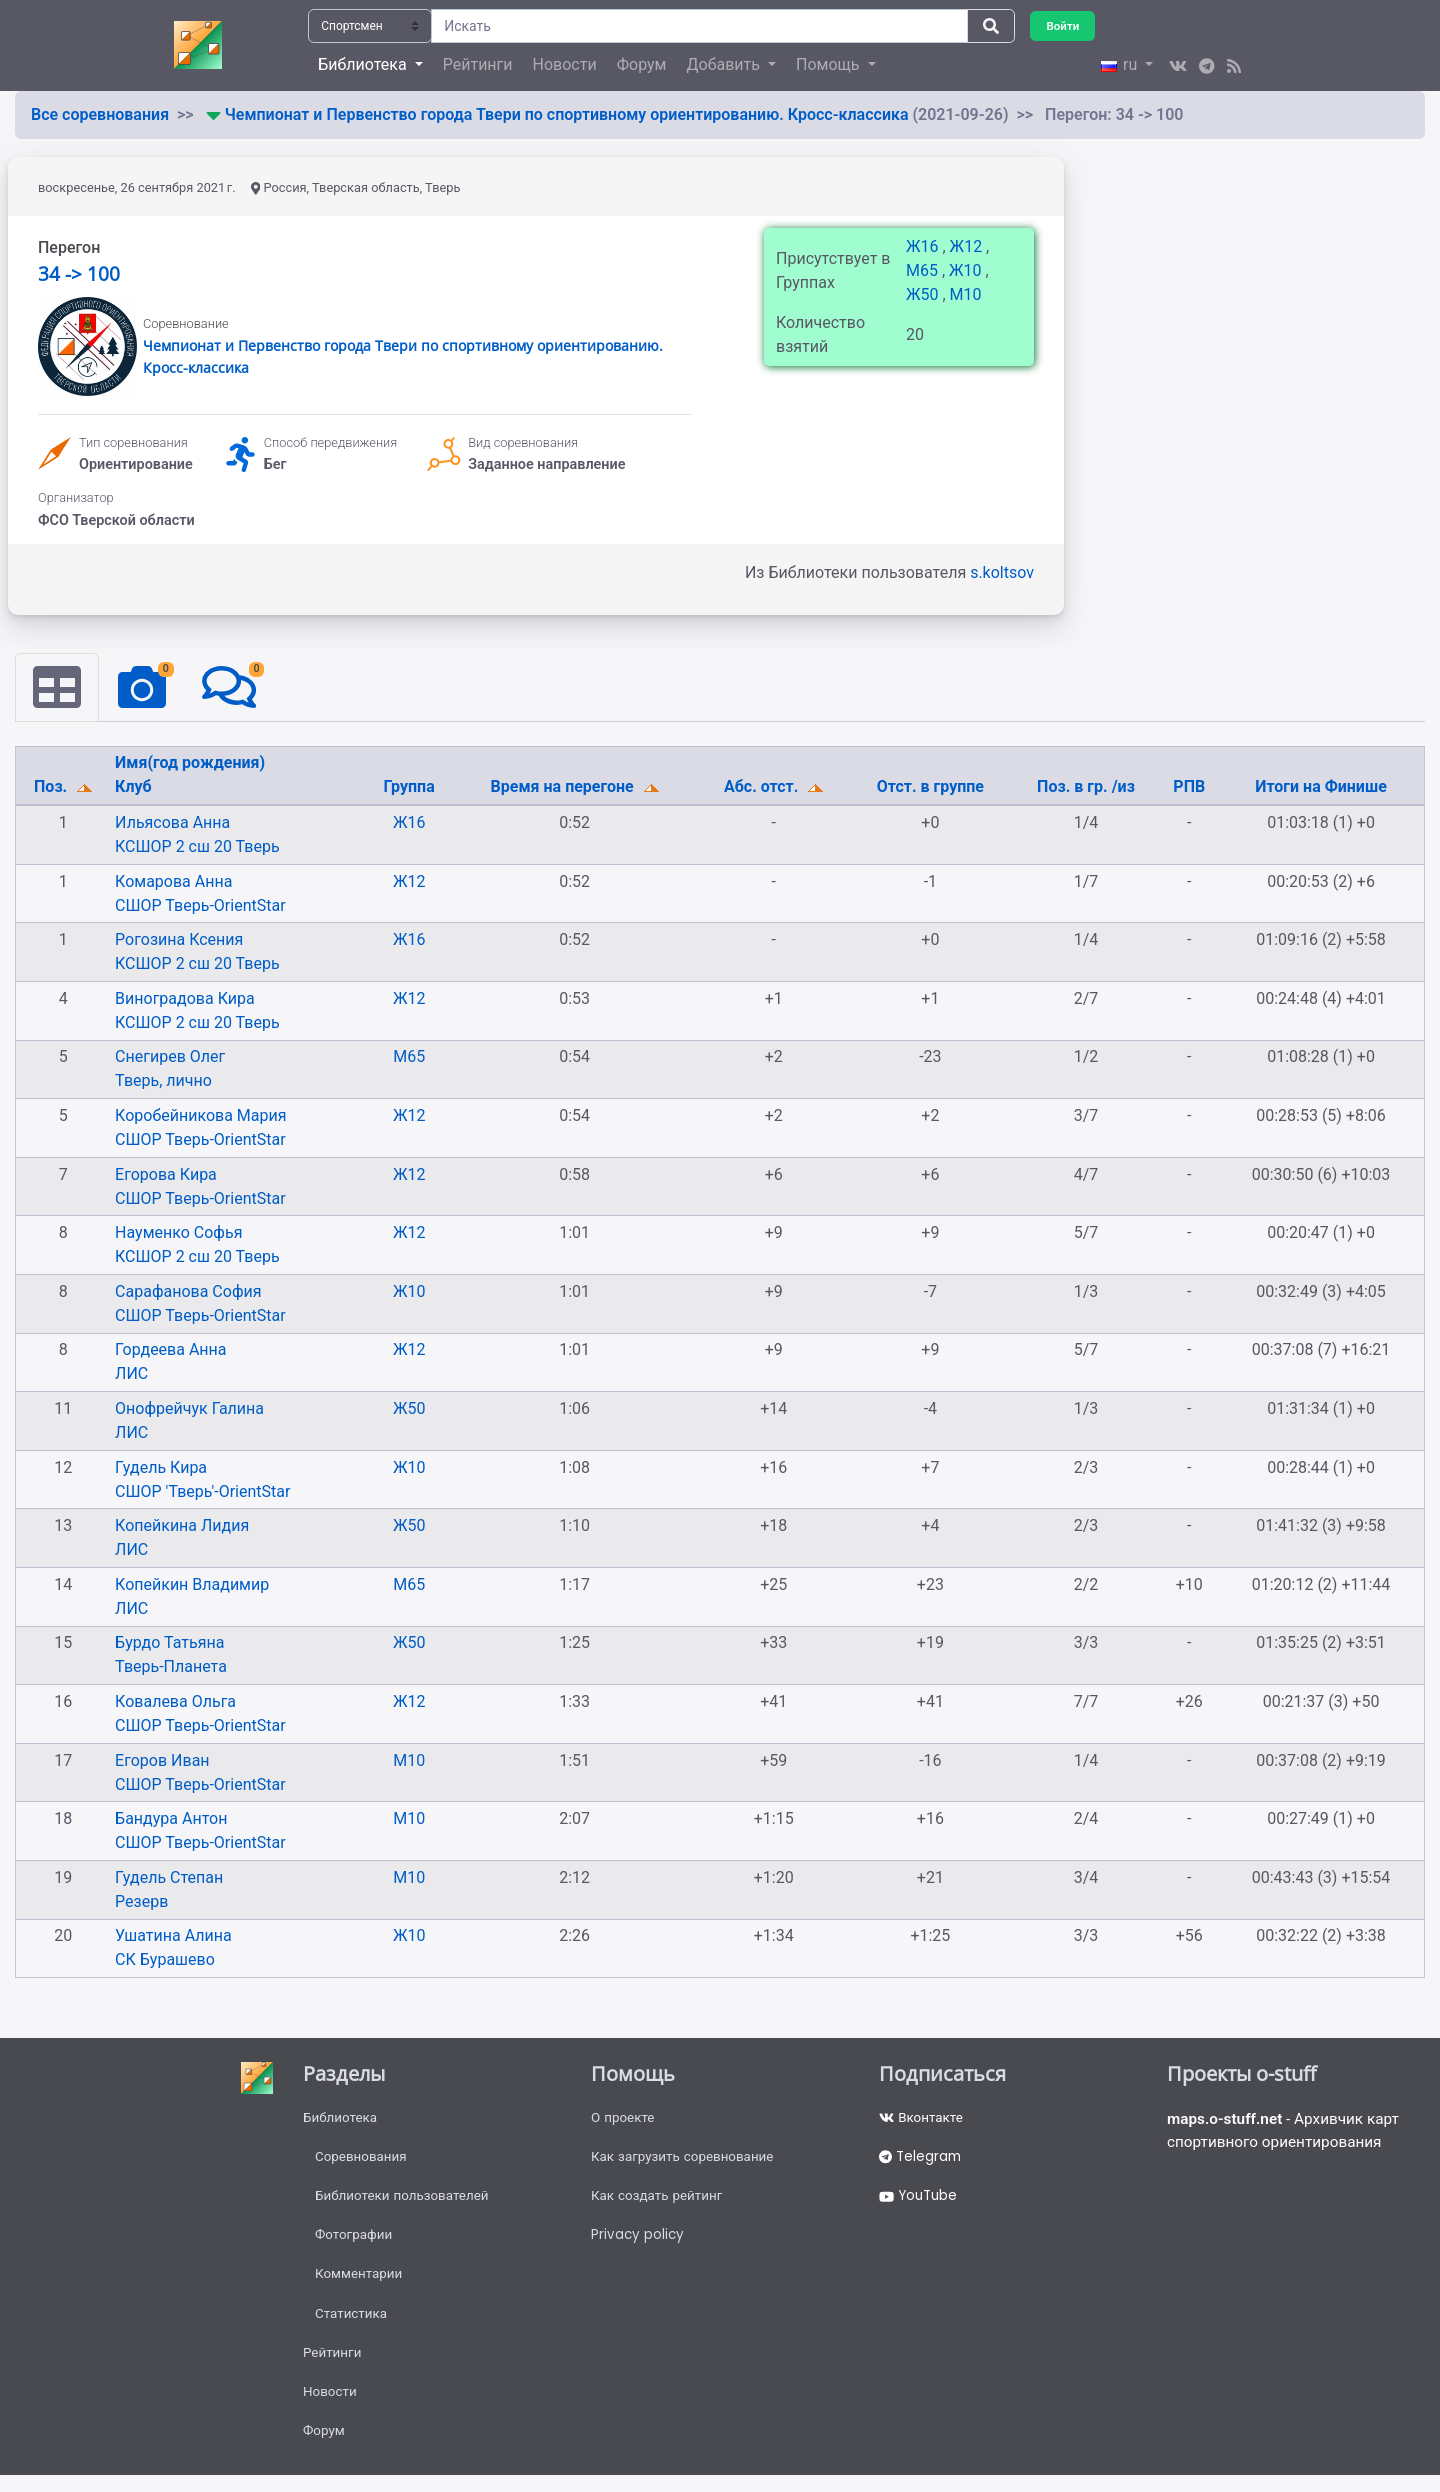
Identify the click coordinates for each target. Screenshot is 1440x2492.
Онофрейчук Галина (189, 1409)
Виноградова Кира (185, 999)
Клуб (133, 787)
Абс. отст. (763, 787)
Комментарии (360, 2283)
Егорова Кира (166, 1174)
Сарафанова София (188, 1292)
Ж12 (968, 246)
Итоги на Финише (1321, 787)
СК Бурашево (165, 1960)
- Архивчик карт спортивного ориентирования (1288, 2132)
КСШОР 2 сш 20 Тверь (197, 847)
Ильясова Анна (172, 823)
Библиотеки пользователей (405, 2201)
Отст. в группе (930, 787)
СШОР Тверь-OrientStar (200, 905)
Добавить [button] (724, 64)
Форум (642, 64)
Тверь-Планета (171, 1667)
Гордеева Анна (170, 1350)
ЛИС (131, 1374)
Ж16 (924, 246)
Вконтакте (922, 2119)
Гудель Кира (161, 1467)
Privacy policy (638, 2242)
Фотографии (355, 2242)
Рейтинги (478, 64)
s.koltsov (1002, 572)
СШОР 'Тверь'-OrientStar (202, 1491)
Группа (409, 787)
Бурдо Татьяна (169, 1643)
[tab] (58, 688)
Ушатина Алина (173, 1936)
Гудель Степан (169, 1878)
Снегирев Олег (170, 1057)
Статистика (352, 2324)
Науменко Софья (178, 1233)
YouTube (920, 2201)
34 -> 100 (79, 273)
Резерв (141, 1902)
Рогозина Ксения (179, 940)
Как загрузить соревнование (686, 2160)
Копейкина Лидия (182, 1526)
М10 (966, 294)
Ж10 (967, 270)
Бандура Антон (171, 1819)
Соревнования (363, 2160)
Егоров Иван (162, 1760)
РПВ (1189, 787)
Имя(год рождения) (190, 763)
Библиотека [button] (364, 64)
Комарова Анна (173, 881)
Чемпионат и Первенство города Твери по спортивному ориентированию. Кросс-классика (569, 114)
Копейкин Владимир (192, 1585)
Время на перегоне (564, 787)
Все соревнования (100, 114)
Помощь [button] (829, 64)
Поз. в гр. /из (1086, 787)
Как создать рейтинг (659, 2201)
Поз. (52, 787)
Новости (565, 64)
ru (1121, 64)
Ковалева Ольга (175, 1702)
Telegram (922, 2160)
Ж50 (924, 294)
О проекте (624, 2119)
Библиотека (341, 2119)
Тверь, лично (163, 1081)
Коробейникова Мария (200, 1116)
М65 (924, 270)
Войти (1064, 25)
